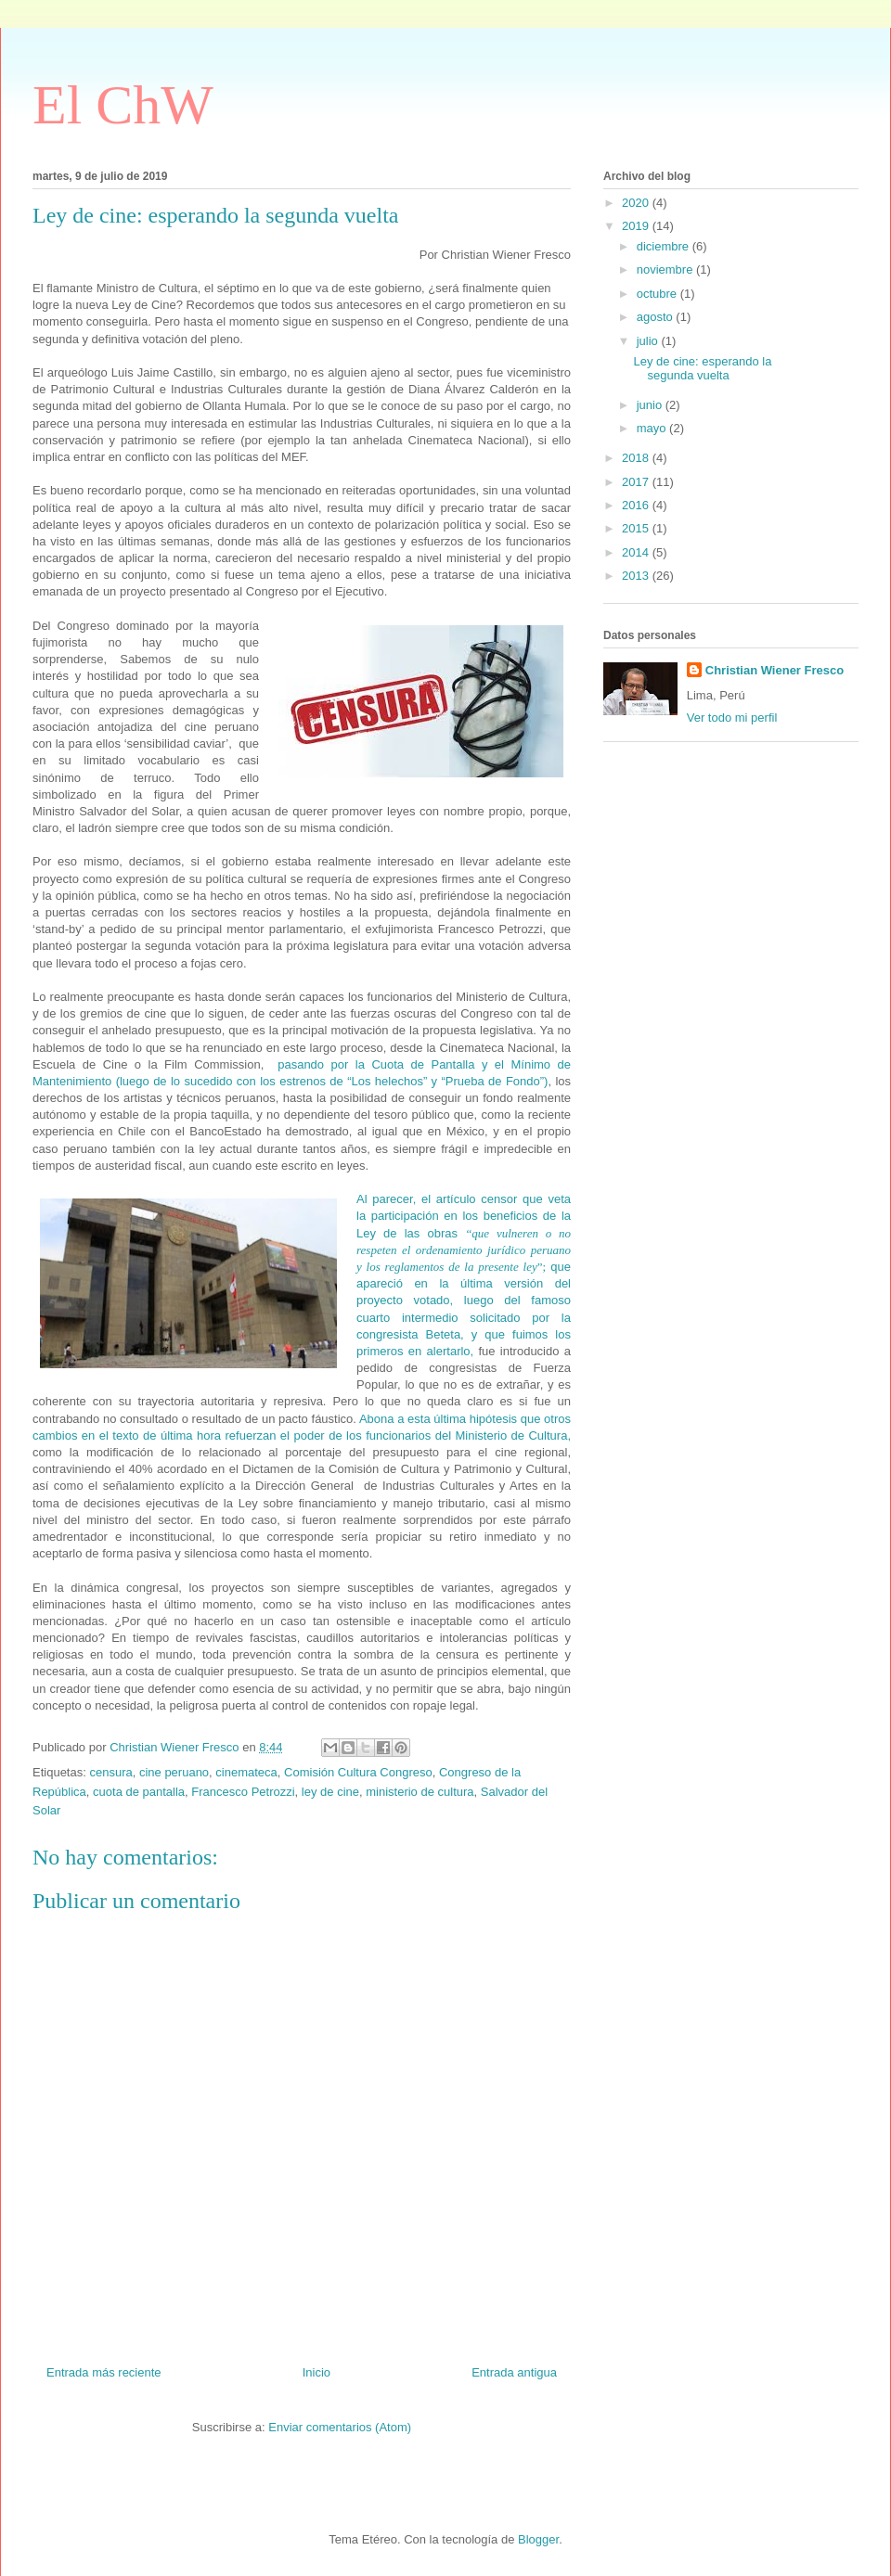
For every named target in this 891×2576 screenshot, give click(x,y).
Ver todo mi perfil (732, 717)
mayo (653, 428)
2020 (637, 203)
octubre (658, 294)
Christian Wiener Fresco (774, 670)
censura (110, 1772)
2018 (637, 458)
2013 (637, 576)
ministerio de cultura (419, 1792)
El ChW (122, 104)
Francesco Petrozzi (242, 1792)
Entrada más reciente (103, 2372)
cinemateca (246, 1772)
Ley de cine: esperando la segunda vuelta (702, 368)
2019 (637, 226)
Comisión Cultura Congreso (358, 1772)
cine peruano (174, 1772)
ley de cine (330, 1792)
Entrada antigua (514, 2372)
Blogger (538, 2539)
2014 (637, 552)
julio (649, 341)
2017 (637, 482)
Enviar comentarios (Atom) (339, 2427)
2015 (637, 528)
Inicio (316, 2372)
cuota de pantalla (139, 1792)
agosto (657, 317)
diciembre (664, 246)
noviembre (666, 269)
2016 (637, 505)
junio (651, 405)
